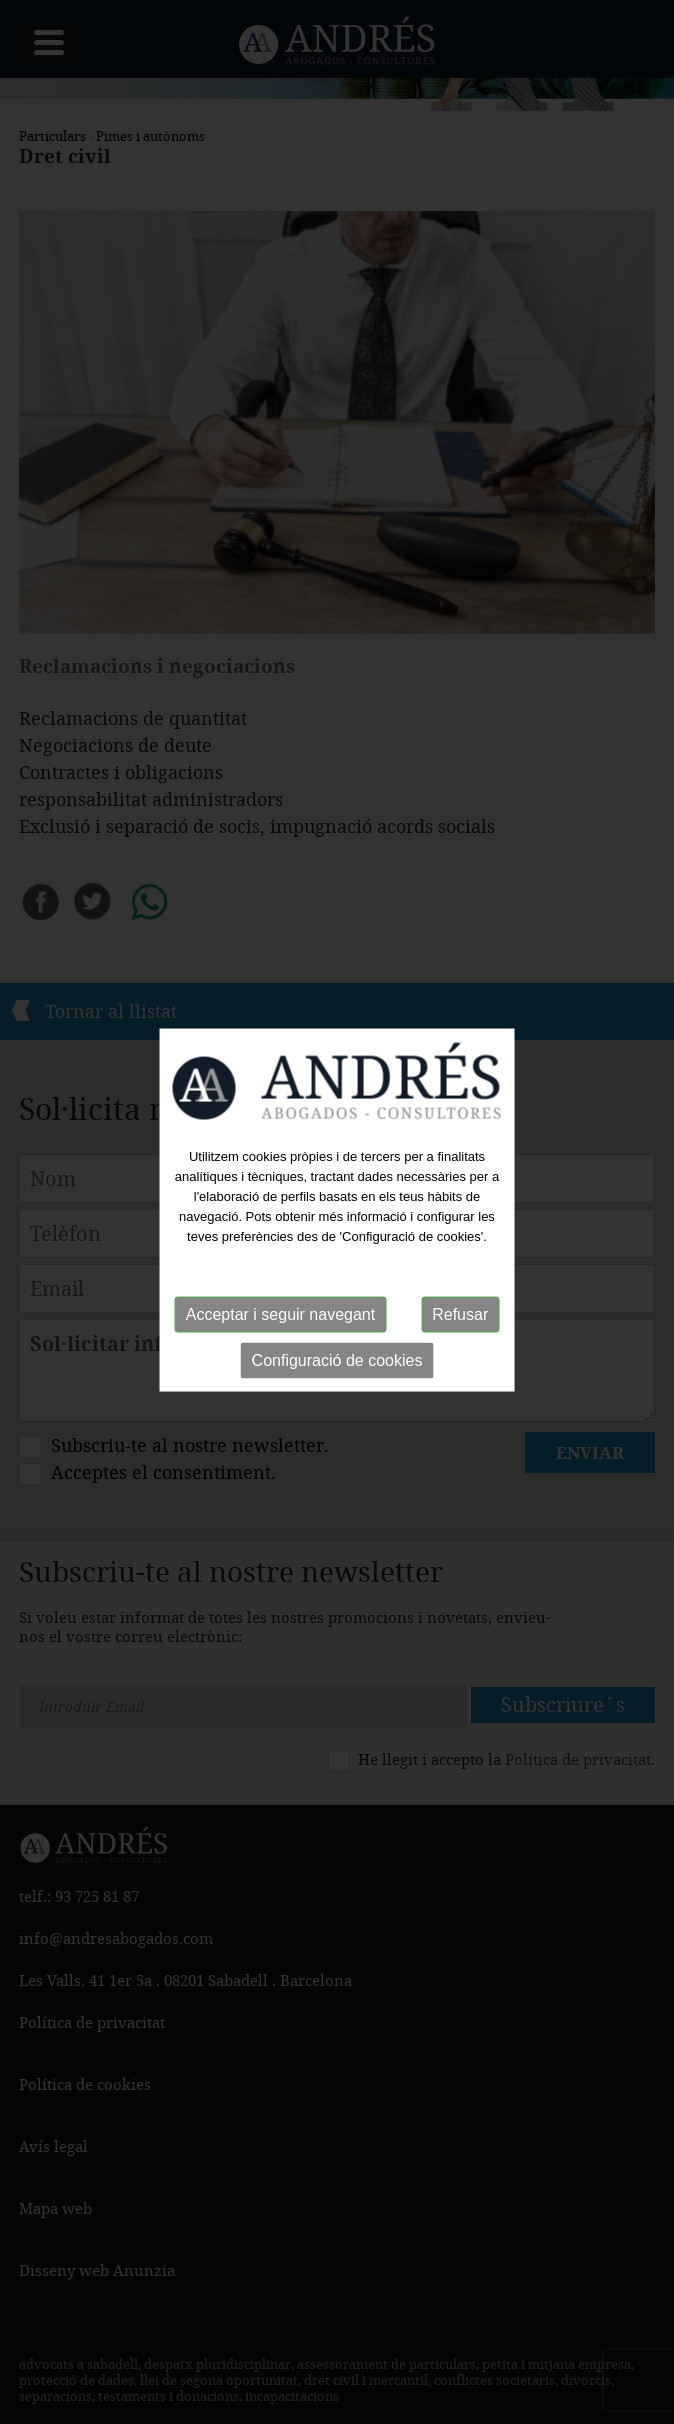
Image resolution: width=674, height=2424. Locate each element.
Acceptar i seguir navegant (280, 1313)
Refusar (460, 1313)
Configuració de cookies (337, 1359)
